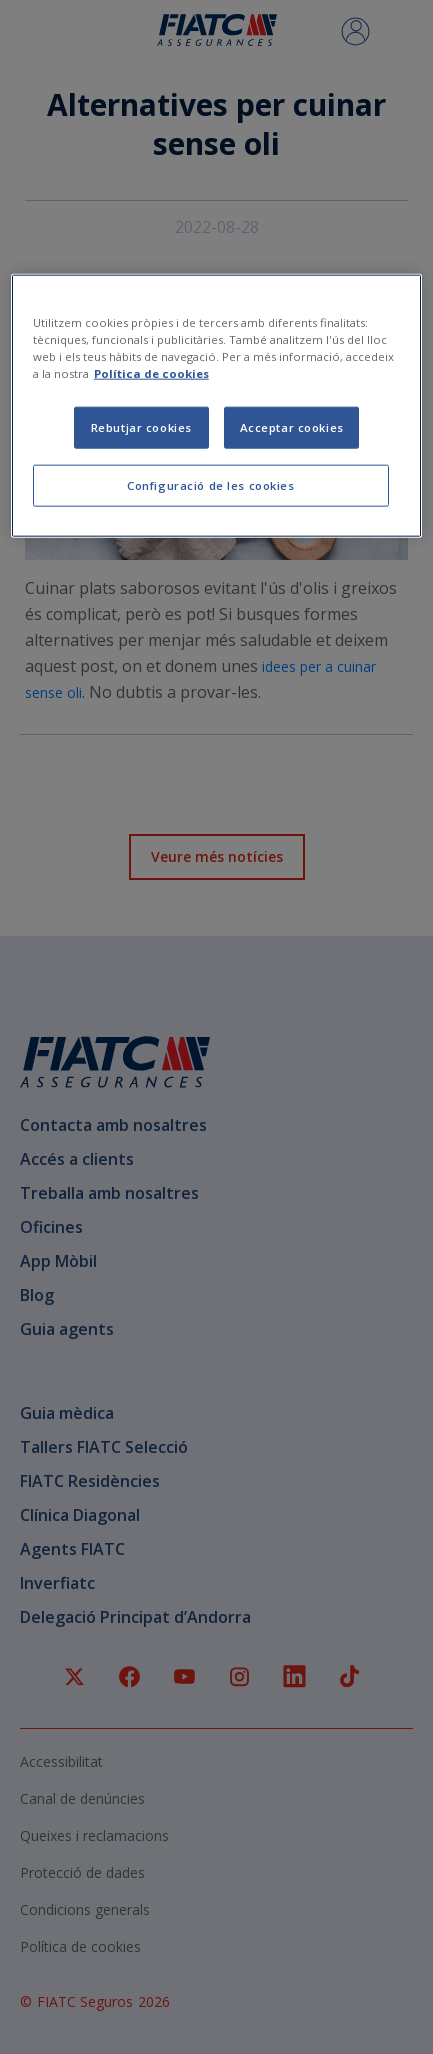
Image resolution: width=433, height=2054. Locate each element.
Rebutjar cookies (141, 427)
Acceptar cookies (292, 427)
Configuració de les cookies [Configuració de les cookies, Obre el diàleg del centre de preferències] (210, 485)
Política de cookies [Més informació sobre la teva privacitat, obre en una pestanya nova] (151, 373)
